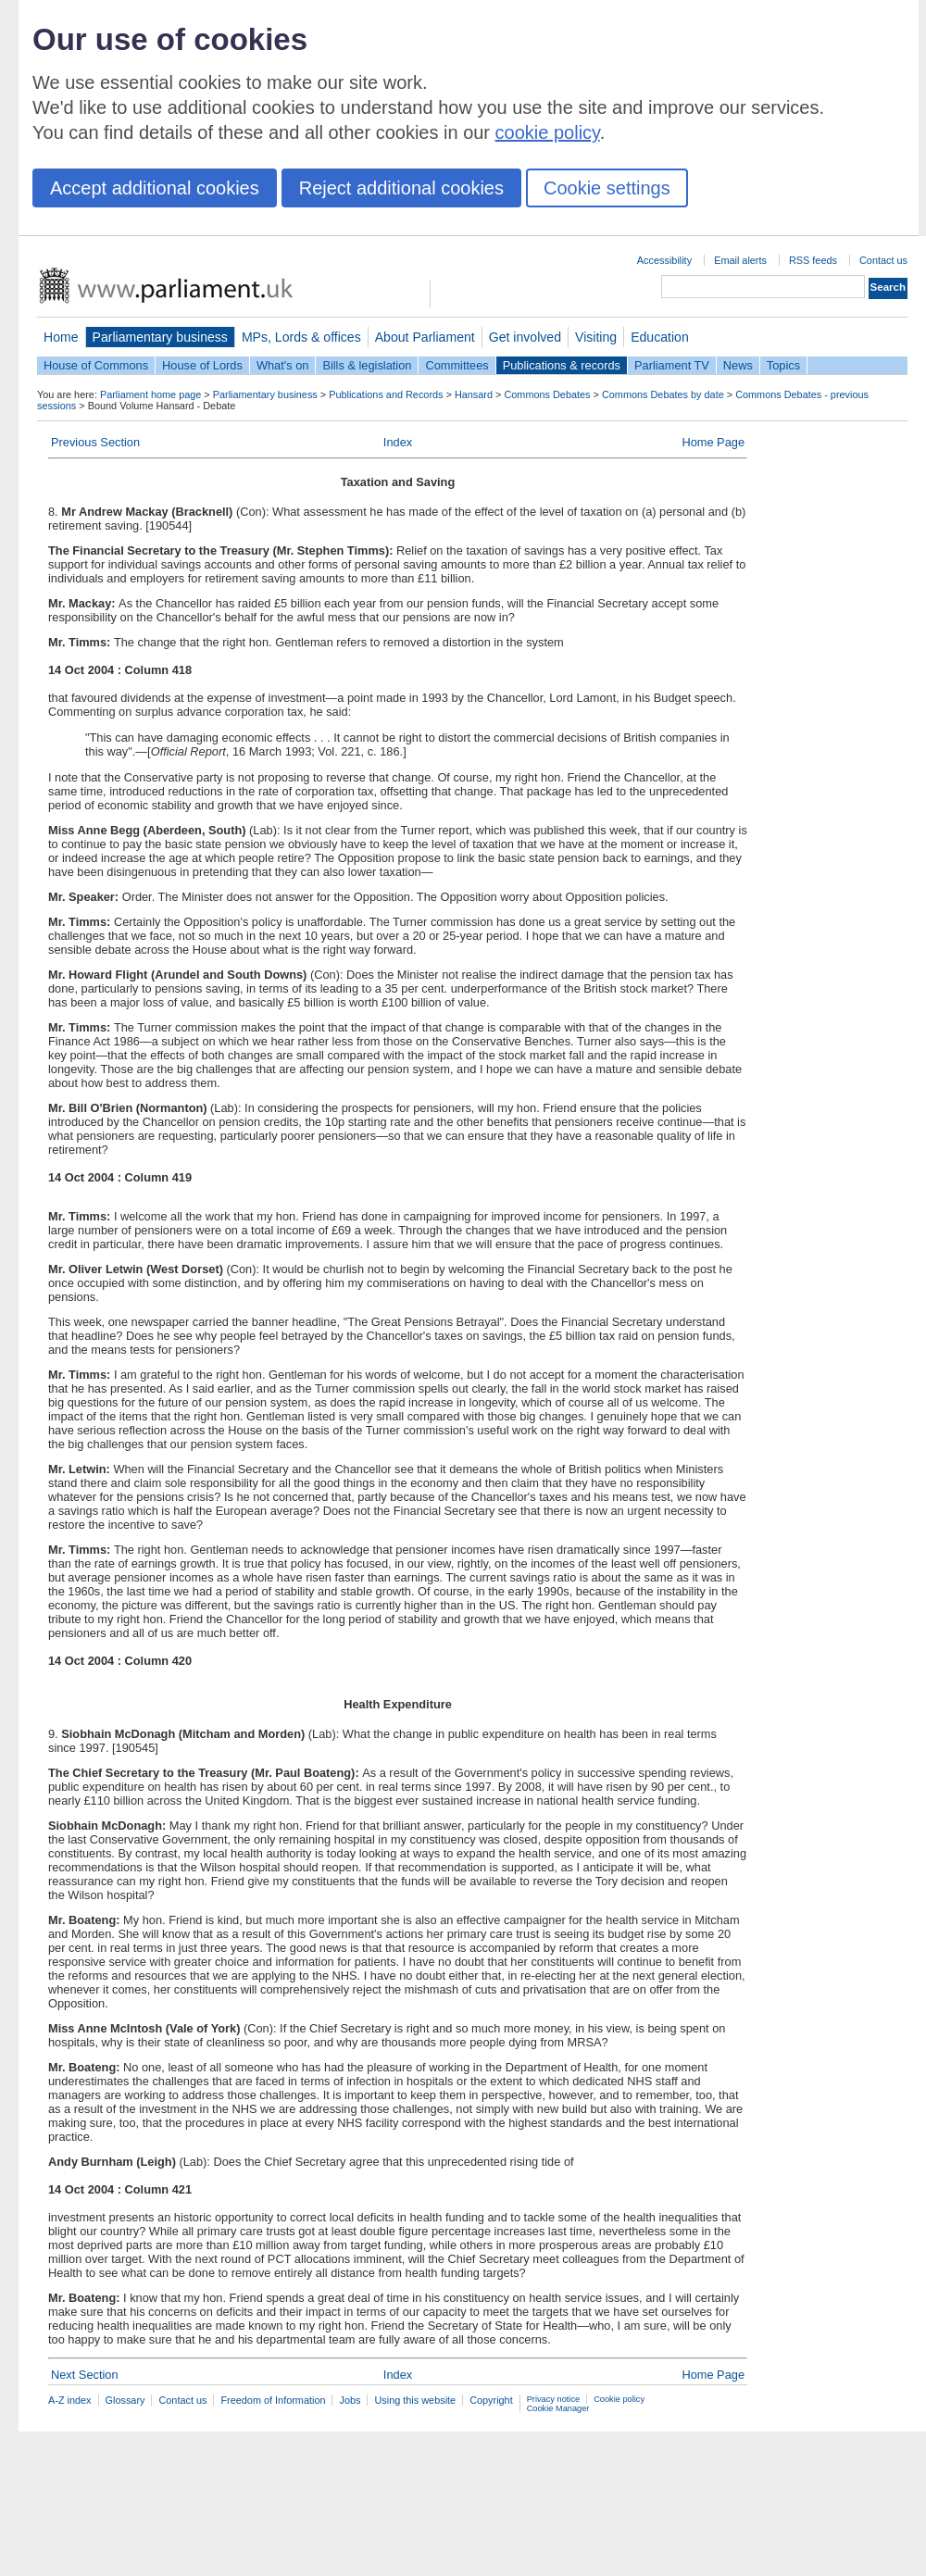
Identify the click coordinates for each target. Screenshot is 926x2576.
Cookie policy (619, 2399)
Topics (783, 365)
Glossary (125, 2400)
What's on (283, 365)
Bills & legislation (366, 365)
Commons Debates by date (663, 394)
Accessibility (664, 260)
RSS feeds (813, 260)
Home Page (713, 442)
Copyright (491, 2400)
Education (660, 337)
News (738, 365)
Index (397, 442)
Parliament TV (671, 365)
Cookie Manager (558, 2408)
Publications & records (561, 365)
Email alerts (740, 260)
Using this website (415, 2400)
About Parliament (425, 337)
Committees (456, 365)
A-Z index (70, 2400)
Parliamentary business (160, 337)
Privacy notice (553, 2399)
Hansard (474, 394)
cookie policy (547, 132)
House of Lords (202, 365)
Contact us (883, 260)
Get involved (525, 337)
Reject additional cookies (401, 188)
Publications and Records (386, 394)
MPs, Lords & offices (301, 337)
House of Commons (96, 365)
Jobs (349, 2400)
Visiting (596, 337)
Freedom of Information (272, 2400)
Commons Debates (547, 394)
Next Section (85, 2375)
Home (61, 337)
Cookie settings (607, 188)
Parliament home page (150, 394)
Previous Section (95, 442)
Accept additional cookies (154, 188)
